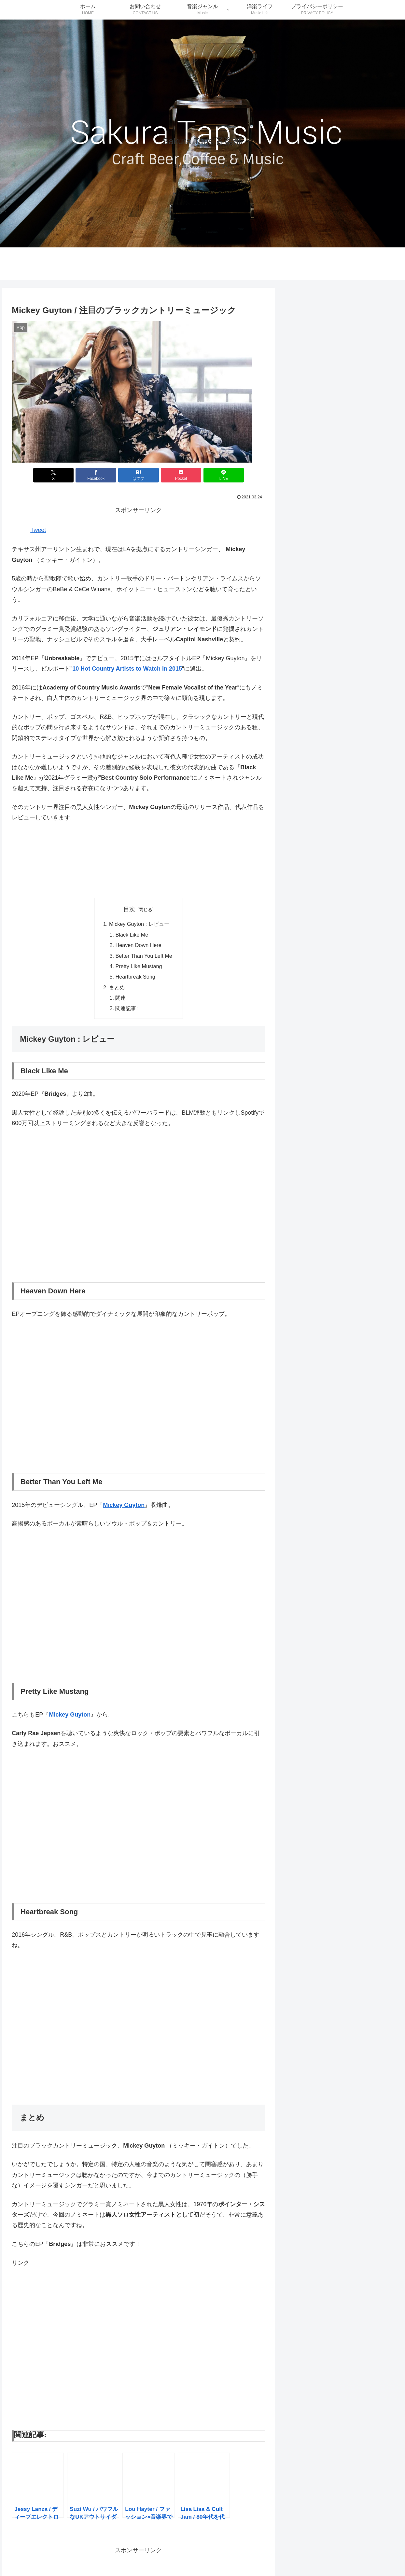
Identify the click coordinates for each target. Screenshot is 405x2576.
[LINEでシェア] (223, 475)
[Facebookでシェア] (96, 475)
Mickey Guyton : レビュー (139, 924)
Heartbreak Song (135, 977)
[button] (132, 392)
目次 (129, 909)
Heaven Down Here (138, 945)
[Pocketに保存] (181, 475)
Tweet (38, 530)
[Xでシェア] (53, 475)
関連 (120, 998)
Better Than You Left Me (143, 956)
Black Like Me (131, 935)
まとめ (117, 987)
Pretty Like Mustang (138, 966)
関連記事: (126, 1008)
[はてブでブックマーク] (138, 475)
